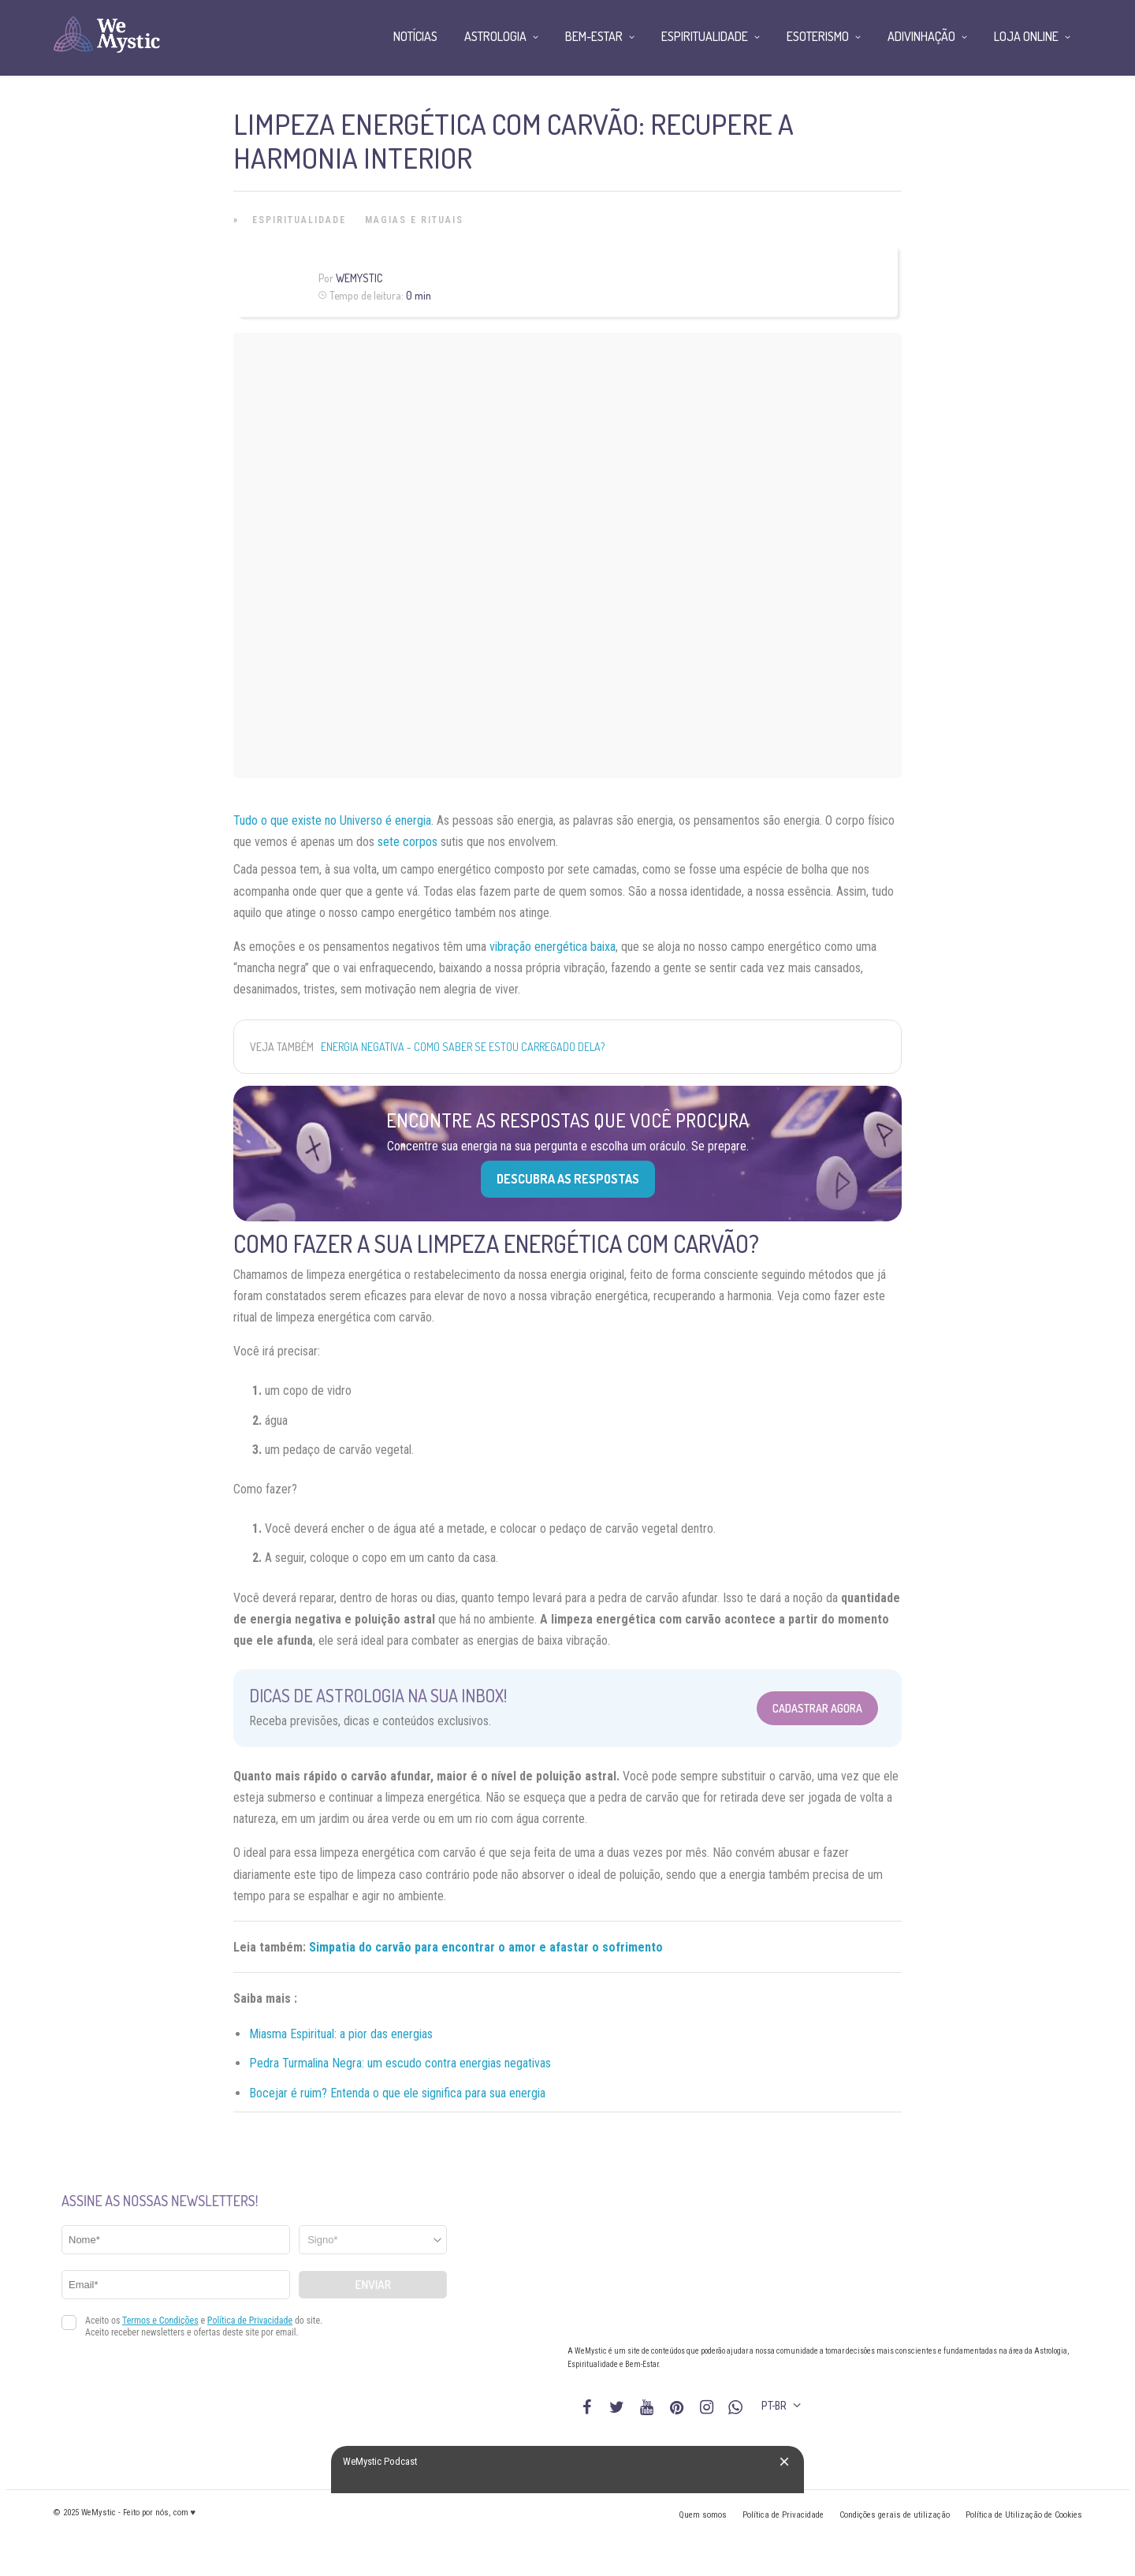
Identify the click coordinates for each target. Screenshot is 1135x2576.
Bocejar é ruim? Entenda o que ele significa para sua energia (397, 2093)
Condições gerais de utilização (894, 2515)
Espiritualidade (299, 220)
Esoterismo (818, 36)
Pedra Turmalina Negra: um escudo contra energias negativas (400, 2063)
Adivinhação (921, 36)
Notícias (415, 36)
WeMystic (359, 278)
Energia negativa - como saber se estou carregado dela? (463, 1046)
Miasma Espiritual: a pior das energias (341, 2033)
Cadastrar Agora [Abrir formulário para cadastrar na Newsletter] (817, 1708)
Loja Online (1026, 36)
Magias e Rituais (414, 220)
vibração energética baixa (552, 946)
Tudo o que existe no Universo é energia (332, 820)
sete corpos (407, 841)
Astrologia (495, 36)
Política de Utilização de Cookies (1024, 2515)
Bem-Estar (594, 36)
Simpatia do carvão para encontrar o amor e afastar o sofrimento (486, 1947)
